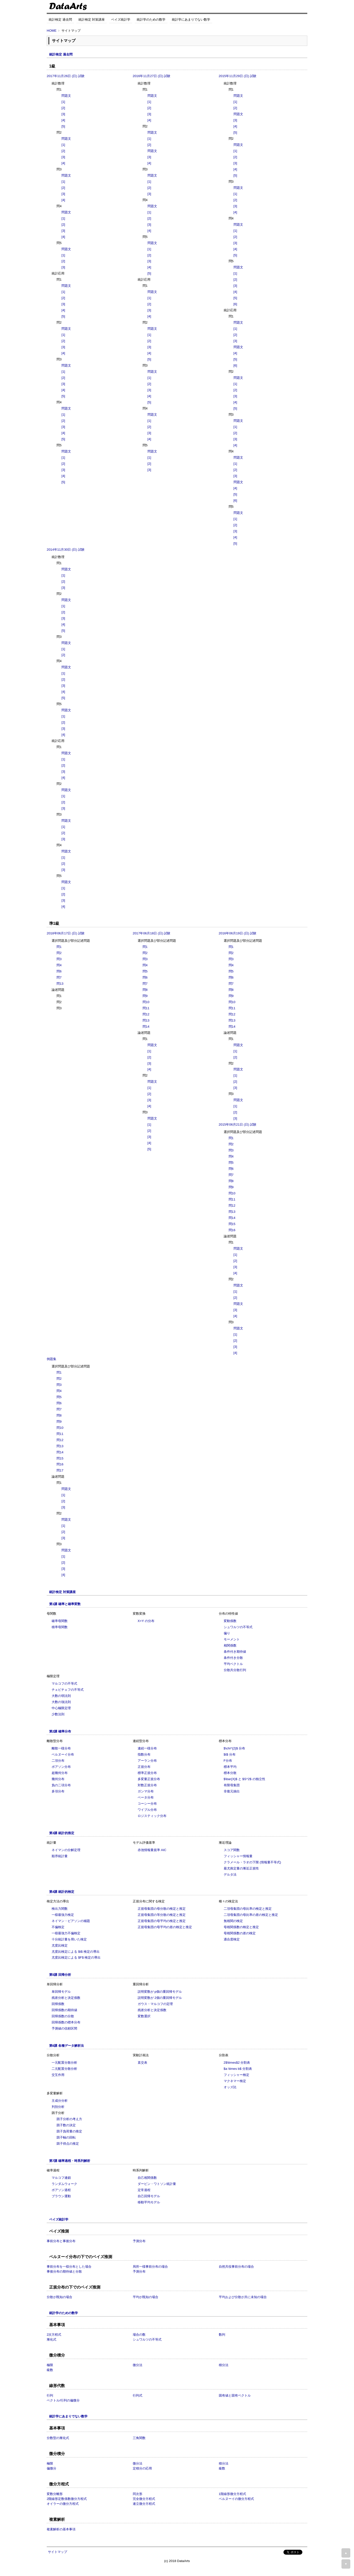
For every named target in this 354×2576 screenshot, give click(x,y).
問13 (60, 983)
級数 (50, 2370)
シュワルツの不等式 (238, 1627)
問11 (146, 1008)
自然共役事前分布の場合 (236, 2266)
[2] (63, 108)
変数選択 (144, 2016)
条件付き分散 (233, 1658)
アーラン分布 (147, 1760)
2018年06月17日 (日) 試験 (66, 933)
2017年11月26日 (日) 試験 (66, 76)
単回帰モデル (61, 1991)
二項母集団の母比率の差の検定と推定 (251, 1915)
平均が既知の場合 (145, 2297)
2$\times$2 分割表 (237, 2062)
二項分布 (58, 1760)
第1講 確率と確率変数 (65, 1604)
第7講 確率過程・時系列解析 (69, 2161)
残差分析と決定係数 (66, 1998)
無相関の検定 (233, 1921)
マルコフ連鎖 (61, 2178)
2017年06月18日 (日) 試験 (152, 933)
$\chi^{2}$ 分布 (234, 1748)
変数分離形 (55, 2494)
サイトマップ (57, 2552)
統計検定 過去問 (60, 19)
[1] (63, 102)
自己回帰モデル (149, 2196)
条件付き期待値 (235, 1651)
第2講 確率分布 (60, 1731)
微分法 (137, 2365)
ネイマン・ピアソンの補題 (71, 1921)
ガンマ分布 (146, 1791)
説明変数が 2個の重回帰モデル (160, 1998)
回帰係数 (58, 2004)
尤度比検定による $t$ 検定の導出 (76, 1951)
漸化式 (51, 2339)
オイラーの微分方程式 (63, 2504)
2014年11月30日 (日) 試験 (66, 549)
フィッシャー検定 (236, 2075)
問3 (59, 959)
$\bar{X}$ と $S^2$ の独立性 (244, 1779)
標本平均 (230, 1767)
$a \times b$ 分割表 (238, 2069)
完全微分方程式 (144, 2499)
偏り (227, 1633)
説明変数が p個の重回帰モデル (160, 1991)
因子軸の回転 (66, 2137)
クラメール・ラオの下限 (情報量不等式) (252, 1862)
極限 (50, 2365)
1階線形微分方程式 (232, 2494)
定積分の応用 (142, 2468)
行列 (50, 2395)
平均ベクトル (233, 1664)
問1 (59, 947)
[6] (235, 304)
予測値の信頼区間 (64, 2028)
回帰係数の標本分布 (66, 2022)
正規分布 (144, 1767)
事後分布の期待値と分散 (64, 2271)
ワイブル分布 (147, 1810)
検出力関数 (60, 1908)
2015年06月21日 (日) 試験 (238, 1124)
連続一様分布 (147, 1748)
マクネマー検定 (235, 2081)
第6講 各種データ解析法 (66, 2045)
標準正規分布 (147, 1773)
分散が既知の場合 (59, 2297)
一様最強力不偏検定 (66, 1933)
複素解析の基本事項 (61, 2529)
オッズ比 (230, 2087)
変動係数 (230, 1621)
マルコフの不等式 (64, 1683)
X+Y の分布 (146, 1621)
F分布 (228, 1760)
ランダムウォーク (64, 2184)
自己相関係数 (147, 2178)
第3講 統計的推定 (61, 1833)
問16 (232, 1230)
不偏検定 (58, 1927)
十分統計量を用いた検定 (69, 1939)
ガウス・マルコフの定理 (155, 2004)
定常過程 (144, 2190)
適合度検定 (232, 1939)
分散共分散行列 (235, 1670)
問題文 (66, 95)
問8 (145, 990)
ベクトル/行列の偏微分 (63, 2400)
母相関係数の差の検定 (240, 1933)
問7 (59, 977)
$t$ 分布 (230, 1754)
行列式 (137, 2395)
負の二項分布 (61, 1785)
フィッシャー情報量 (238, 1856)
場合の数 (139, 2334)
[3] (63, 114)
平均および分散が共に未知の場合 (243, 2297)
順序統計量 (60, 1856)
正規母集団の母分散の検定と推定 (162, 1908)
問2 (59, 953)
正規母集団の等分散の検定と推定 (162, 1915)
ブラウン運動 (61, 2196)
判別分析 (58, 2107)
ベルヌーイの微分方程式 (236, 2499)
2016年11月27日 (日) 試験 (152, 76)
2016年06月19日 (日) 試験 (238, 933)
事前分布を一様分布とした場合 (69, 2266)
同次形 (137, 2494)
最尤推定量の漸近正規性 (241, 1868)
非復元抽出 (232, 1791)
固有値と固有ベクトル (235, 2395)
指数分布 (144, 1754)
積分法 (223, 2365)
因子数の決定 (66, 2125)
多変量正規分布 (149, 1779)
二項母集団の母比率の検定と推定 (248, 1908)
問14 (146, 1026)
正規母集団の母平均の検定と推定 (162, 1921)
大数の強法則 (61, 1702)
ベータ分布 (146, 1797)
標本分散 (230, 1773)
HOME (52, 30)
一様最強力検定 (63, 1915)
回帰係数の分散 (63, 2016)
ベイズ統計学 (120, 19)
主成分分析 (60, 2100)
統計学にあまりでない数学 (191, 19)
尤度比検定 (60, 1945)
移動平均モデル (149, 2202)
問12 (146, 1014)
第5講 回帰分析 (60, 1974)
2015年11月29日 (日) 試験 (238, 76)
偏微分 (51, 2468)
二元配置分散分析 (64, 2069)
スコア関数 (232, 1850)
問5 (145, 971)
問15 (232, 1224)
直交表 (142, 2062)
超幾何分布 (60, 1773)
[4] (63, 120)
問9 (145, 996)
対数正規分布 (147, 1785)
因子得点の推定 (68, 2143)
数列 (222, 2334)
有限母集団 (232, 1785)
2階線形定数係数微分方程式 (67, 2499)
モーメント (232, 1639)
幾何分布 (58, 1779)
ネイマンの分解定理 (66, 1850)
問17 (60, 1470)
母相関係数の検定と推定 (241, 1927)
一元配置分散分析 (64, 2062)
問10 (146, 1002)
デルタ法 (230, 1874)
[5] (63, 126)
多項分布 (58, 1791)
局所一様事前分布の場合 (150, 2266)
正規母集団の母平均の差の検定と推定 (165, 1927)
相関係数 (230, 1645)
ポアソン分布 (61, 1767)
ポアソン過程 (61, 2190)
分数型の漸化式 (58, 2438)
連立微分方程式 (144, 2504)
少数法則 (58, 1714)
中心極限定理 (61, 1708)
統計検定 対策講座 (91, 19)
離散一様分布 (61, 1748)
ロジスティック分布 (152, 1816)
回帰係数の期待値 (64, 2010)
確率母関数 (60, 1621)
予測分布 (139, 2241)
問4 (59, 965)
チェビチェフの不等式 (68, 1689)
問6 (59, 971)
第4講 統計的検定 (61, 1892)
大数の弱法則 (61, 1696)
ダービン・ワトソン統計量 (157, 2184)
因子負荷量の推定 (69, 2131)
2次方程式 (54, 2334)
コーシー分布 (147, 1803)
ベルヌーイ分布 (63, 1754)
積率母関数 (60, 1627)
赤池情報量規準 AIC (152, 1850)
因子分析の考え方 (69, 2119)
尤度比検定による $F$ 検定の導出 (76, 1957)
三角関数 (139, 2438)
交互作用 (58, 2075)
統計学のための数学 (151, 19)
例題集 (51, 1359)
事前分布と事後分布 (61, 2241)
